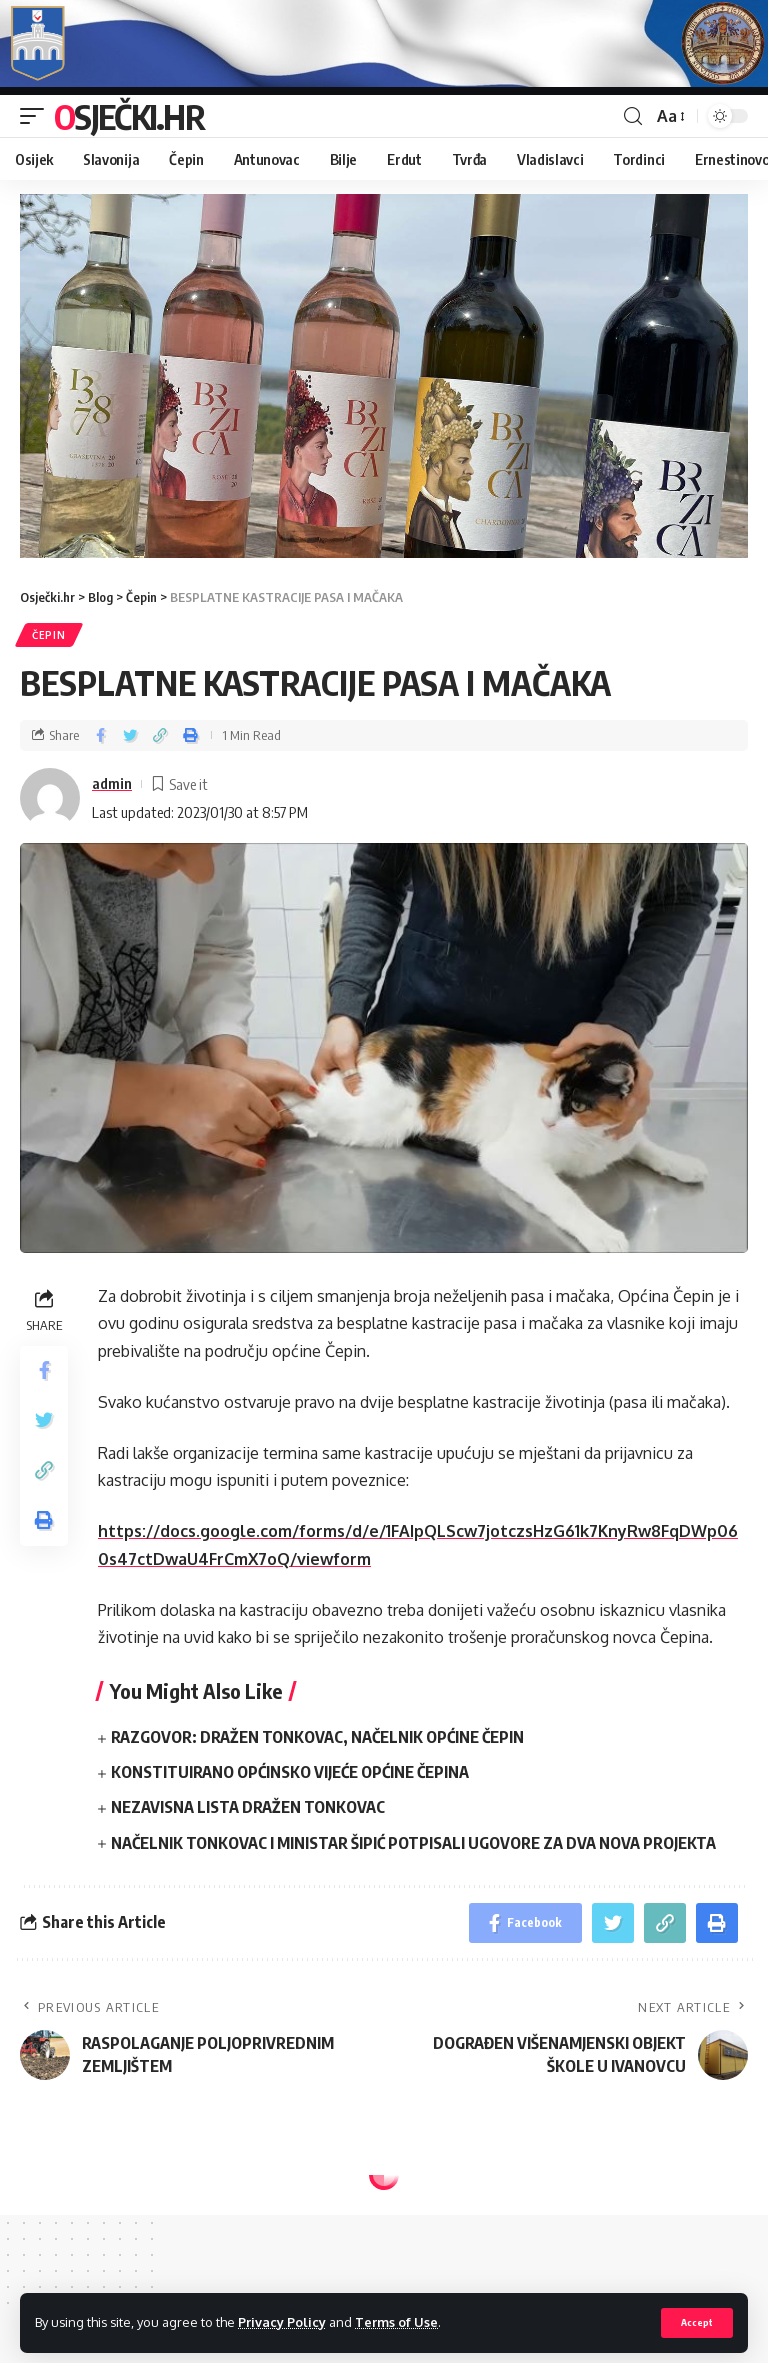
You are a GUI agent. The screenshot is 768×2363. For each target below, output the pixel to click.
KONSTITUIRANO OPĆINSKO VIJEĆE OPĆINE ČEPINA (290, 1772)
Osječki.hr (129, 116)
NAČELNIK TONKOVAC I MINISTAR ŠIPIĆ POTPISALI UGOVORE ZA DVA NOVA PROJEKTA (413, 1843)
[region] (384, 376)
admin (112, 783)
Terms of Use (396, 2322)
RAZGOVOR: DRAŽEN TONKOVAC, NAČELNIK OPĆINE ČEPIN (317, 1737)
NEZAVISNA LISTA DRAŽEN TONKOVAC (248, 1807)
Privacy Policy (282, 2322)
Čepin (49, 635)
